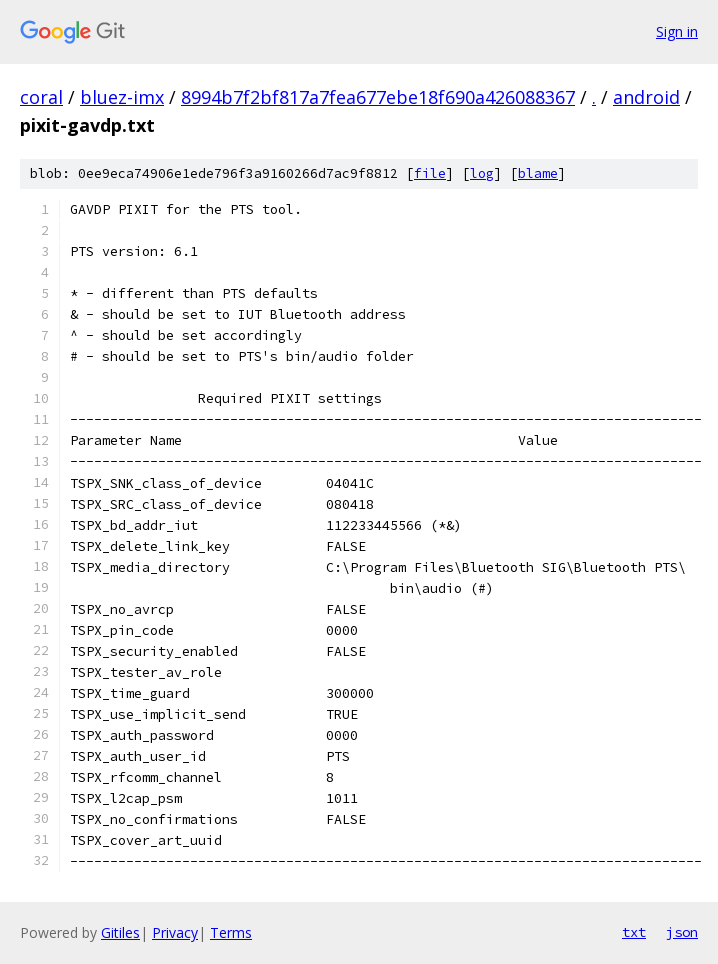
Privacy (175, 932)
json (682, 932)
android (646, 97)
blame (538, 173)
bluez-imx (122, 97)
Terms (231, 932)
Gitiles (120, 932)
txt (634, 932)
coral (41, 97)
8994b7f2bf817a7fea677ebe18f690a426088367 (378, 97)
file (430, 173)
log (482, 173)
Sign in (677, 31)
